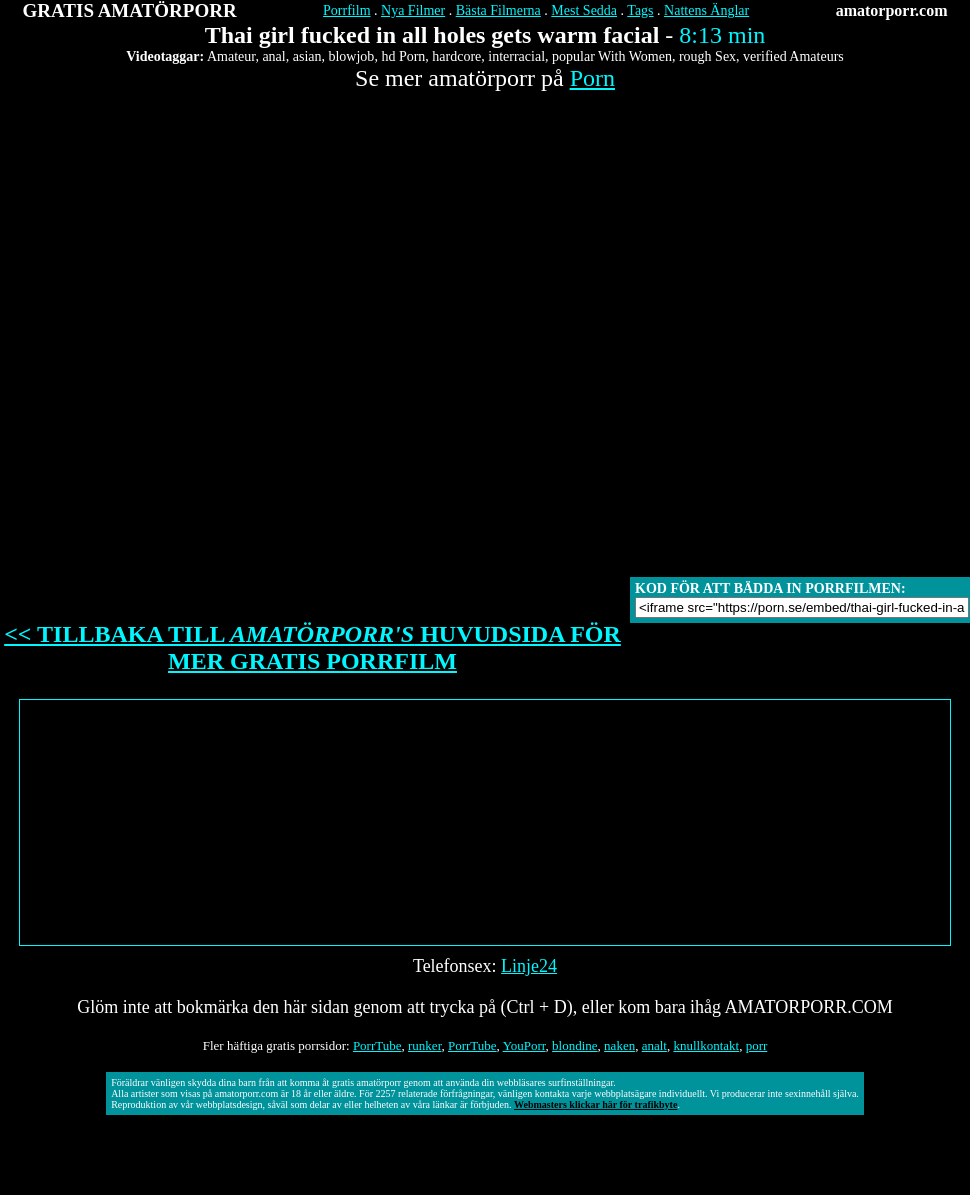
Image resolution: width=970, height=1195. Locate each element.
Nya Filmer (413, 10)
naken (619, 1045)
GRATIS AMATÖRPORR (130, 10)
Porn (592, 78)
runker (424, 1045)
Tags (640, 10)
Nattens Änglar (706, 10)
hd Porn (403, 56)
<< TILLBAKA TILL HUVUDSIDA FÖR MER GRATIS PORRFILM (312, 647)
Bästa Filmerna (498, 10)
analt (654, 1045)
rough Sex (707, 56)
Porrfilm (346, 10)
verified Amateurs (793, 56)
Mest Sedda (584, 10)
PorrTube (377, 1045)
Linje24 (529, 966)
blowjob (351, 56)
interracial (516, 56)
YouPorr (524, 1045)
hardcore (456, 56)
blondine (575, 1045)
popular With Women (612, 56)
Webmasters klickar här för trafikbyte (595, 1104)
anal (273, 56)
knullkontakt (706, 1045)
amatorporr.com (892, 10)
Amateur (231, 56)
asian (307, 56)
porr (757, 1045)
